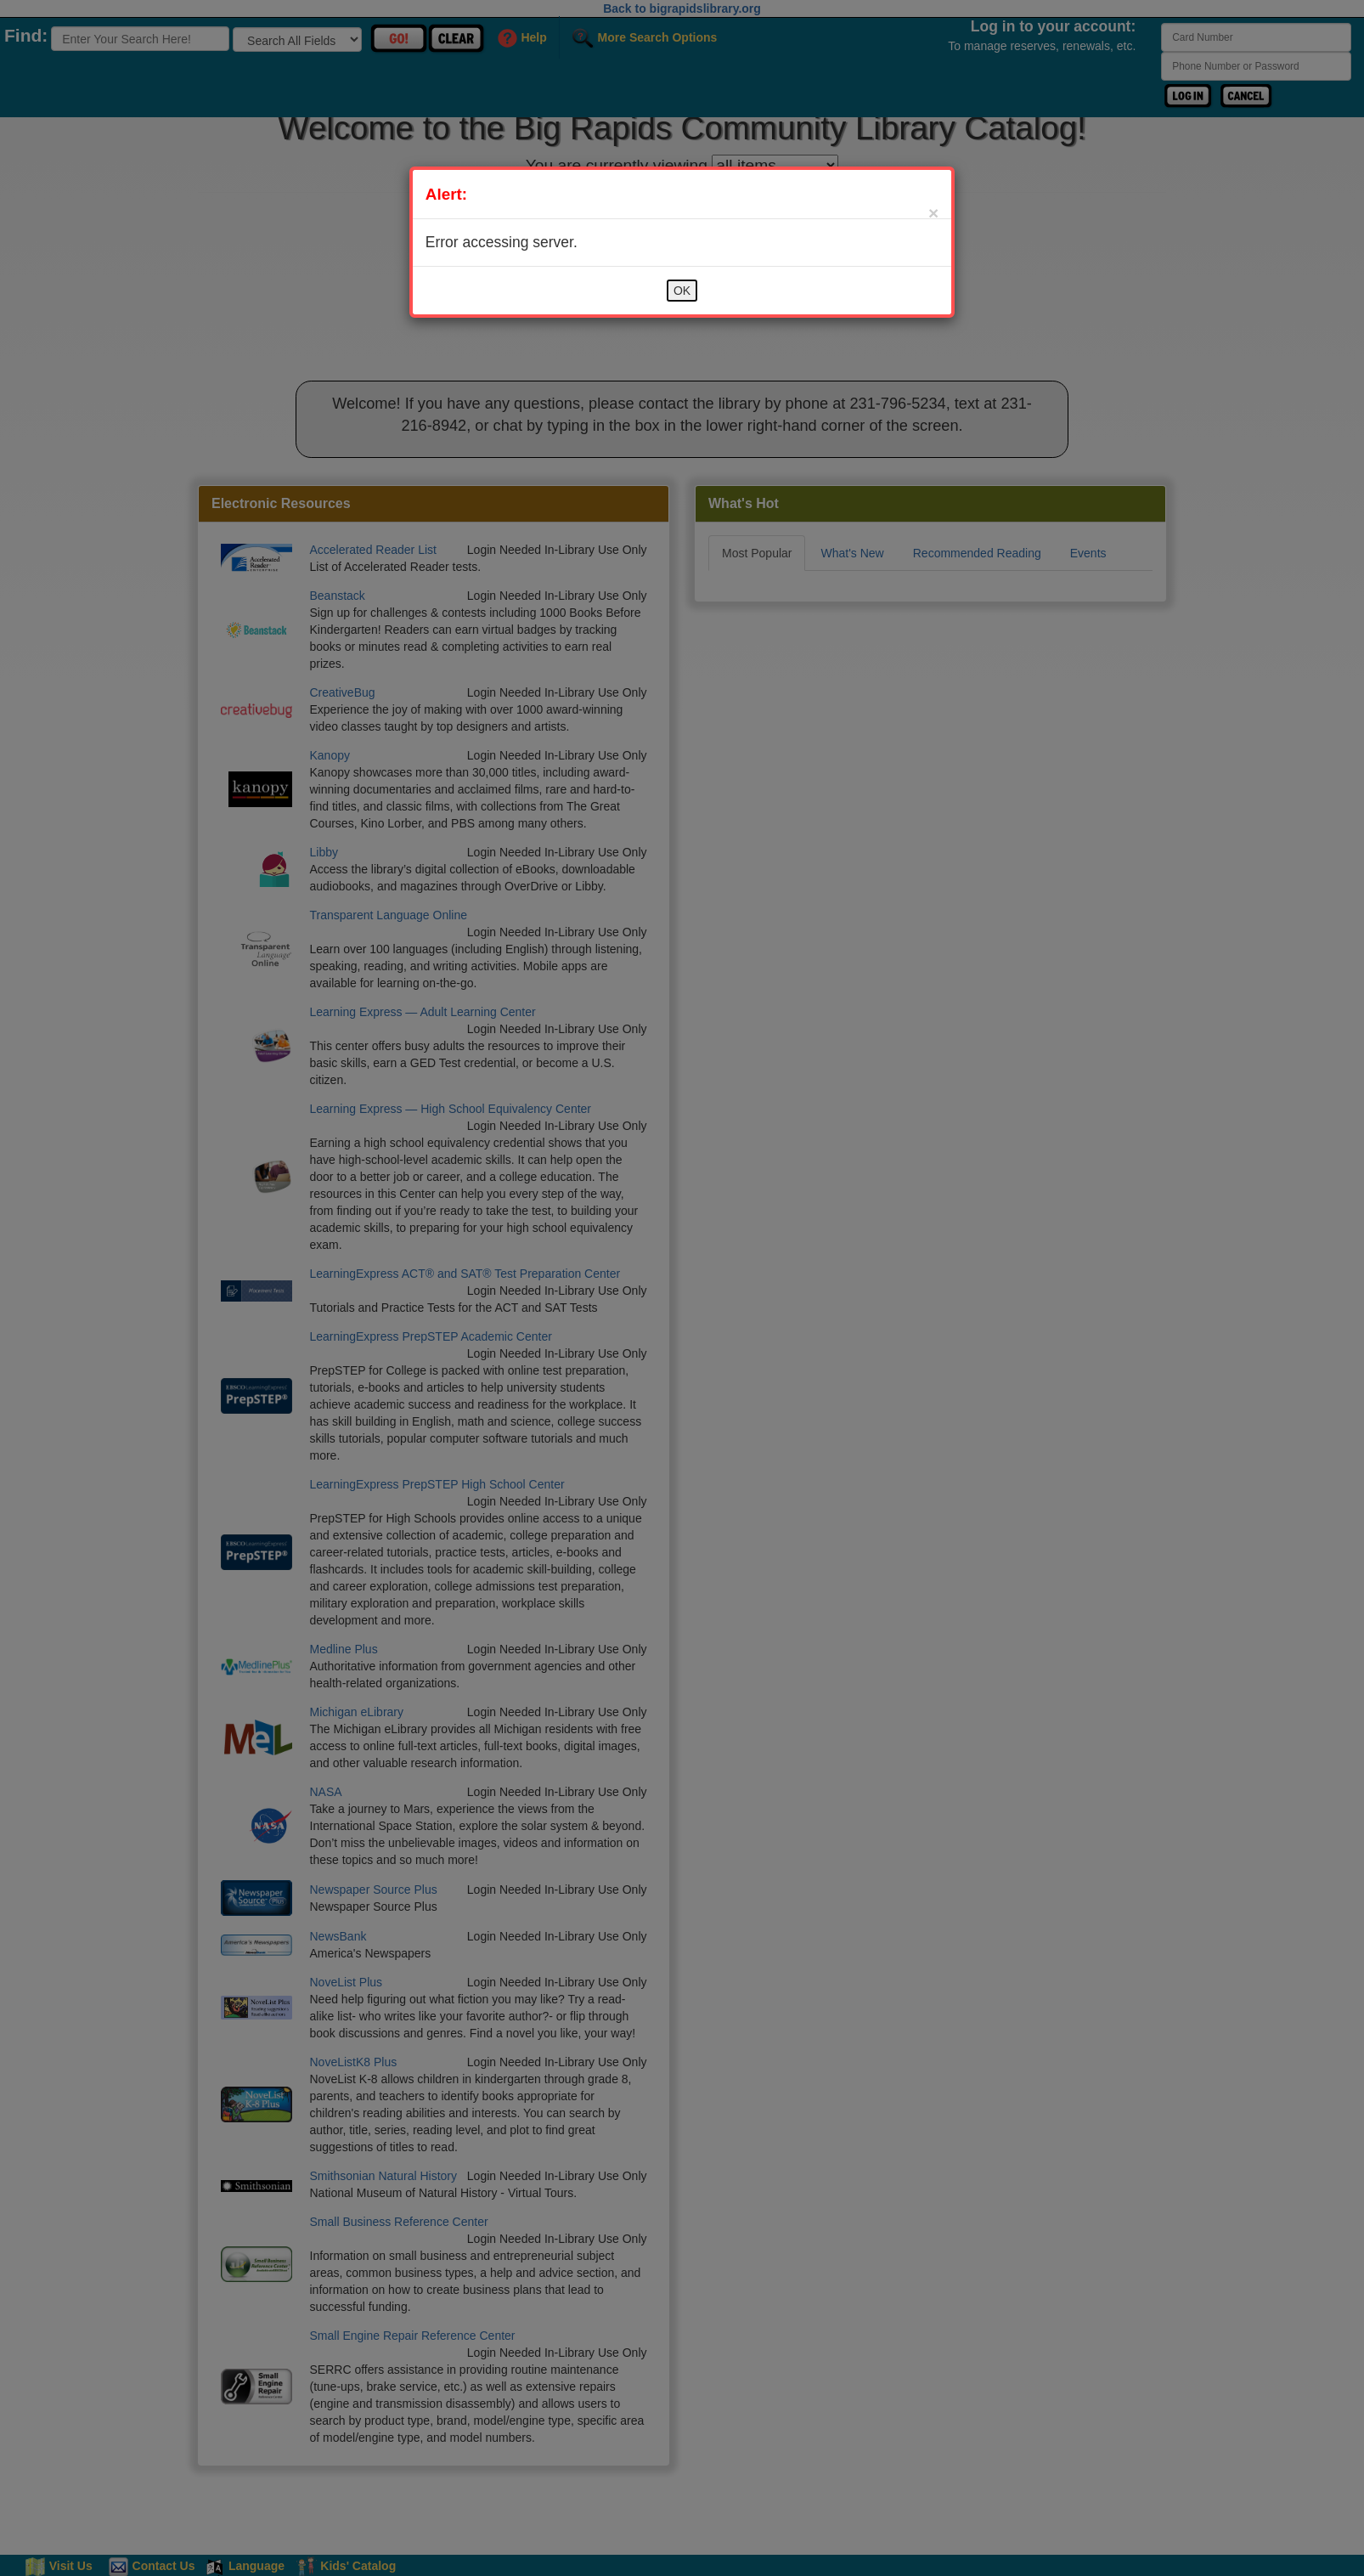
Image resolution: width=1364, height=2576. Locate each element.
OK (682, 290)
